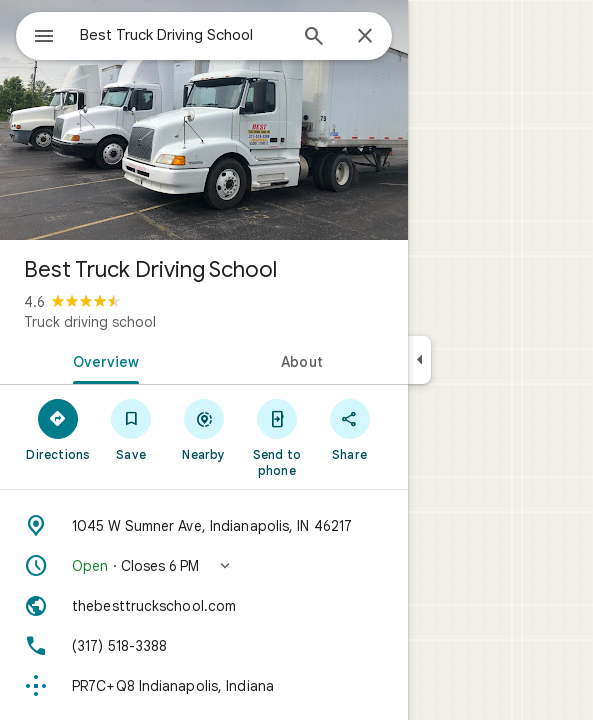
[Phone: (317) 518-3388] (204, 646)
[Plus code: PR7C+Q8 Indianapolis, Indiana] (204, 686)
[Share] (349, 429)
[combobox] (183, 35)
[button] (204, 566)
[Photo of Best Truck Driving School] (204, 120)
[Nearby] (204, 429)
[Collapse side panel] (419, 360)
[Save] (131, 429)
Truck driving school (90, 322)
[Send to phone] (276, 437)
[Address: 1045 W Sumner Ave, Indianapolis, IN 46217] (204, 526)
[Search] (314, 38)
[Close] (365, 37)
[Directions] (58, 429)
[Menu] (44, 38)
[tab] (102, 360)
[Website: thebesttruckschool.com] (204, 606)
